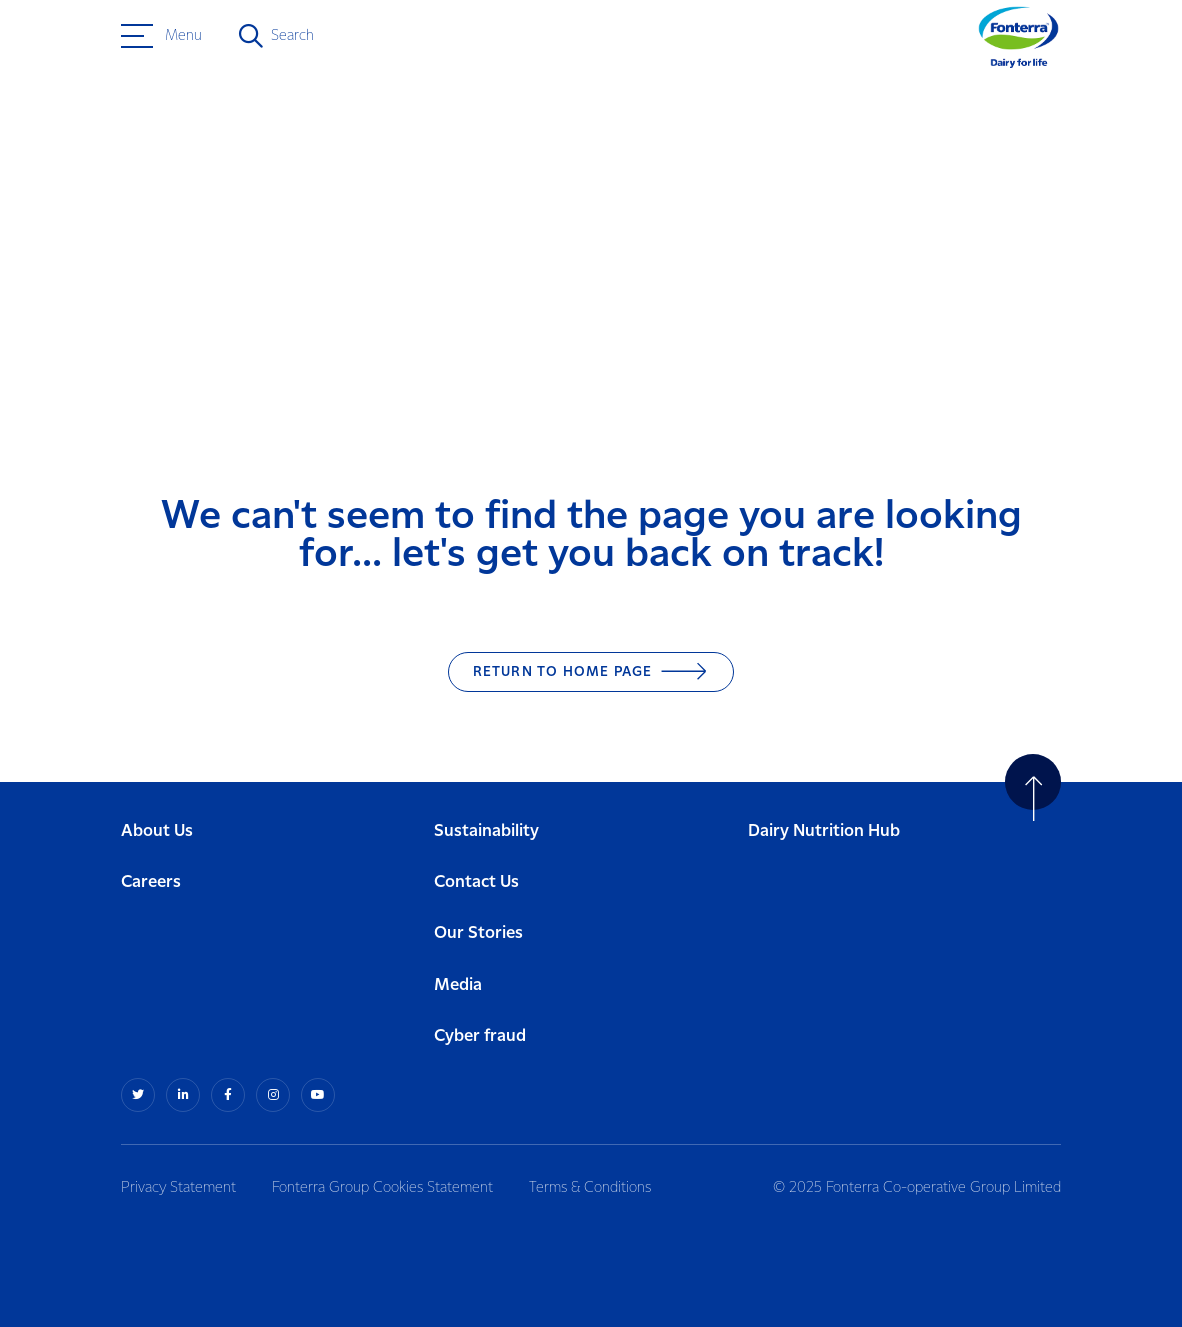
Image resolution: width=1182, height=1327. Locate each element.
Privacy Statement (178, 1188)
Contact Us (476, 882)
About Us (157, 831)
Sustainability (486, 831)
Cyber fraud (480, 1036)
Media (458, 985)
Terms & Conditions (590, 1188)
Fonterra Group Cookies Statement (382, 1188)
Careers (151, 882)
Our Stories (478, 933)
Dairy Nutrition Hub (824, 831)
